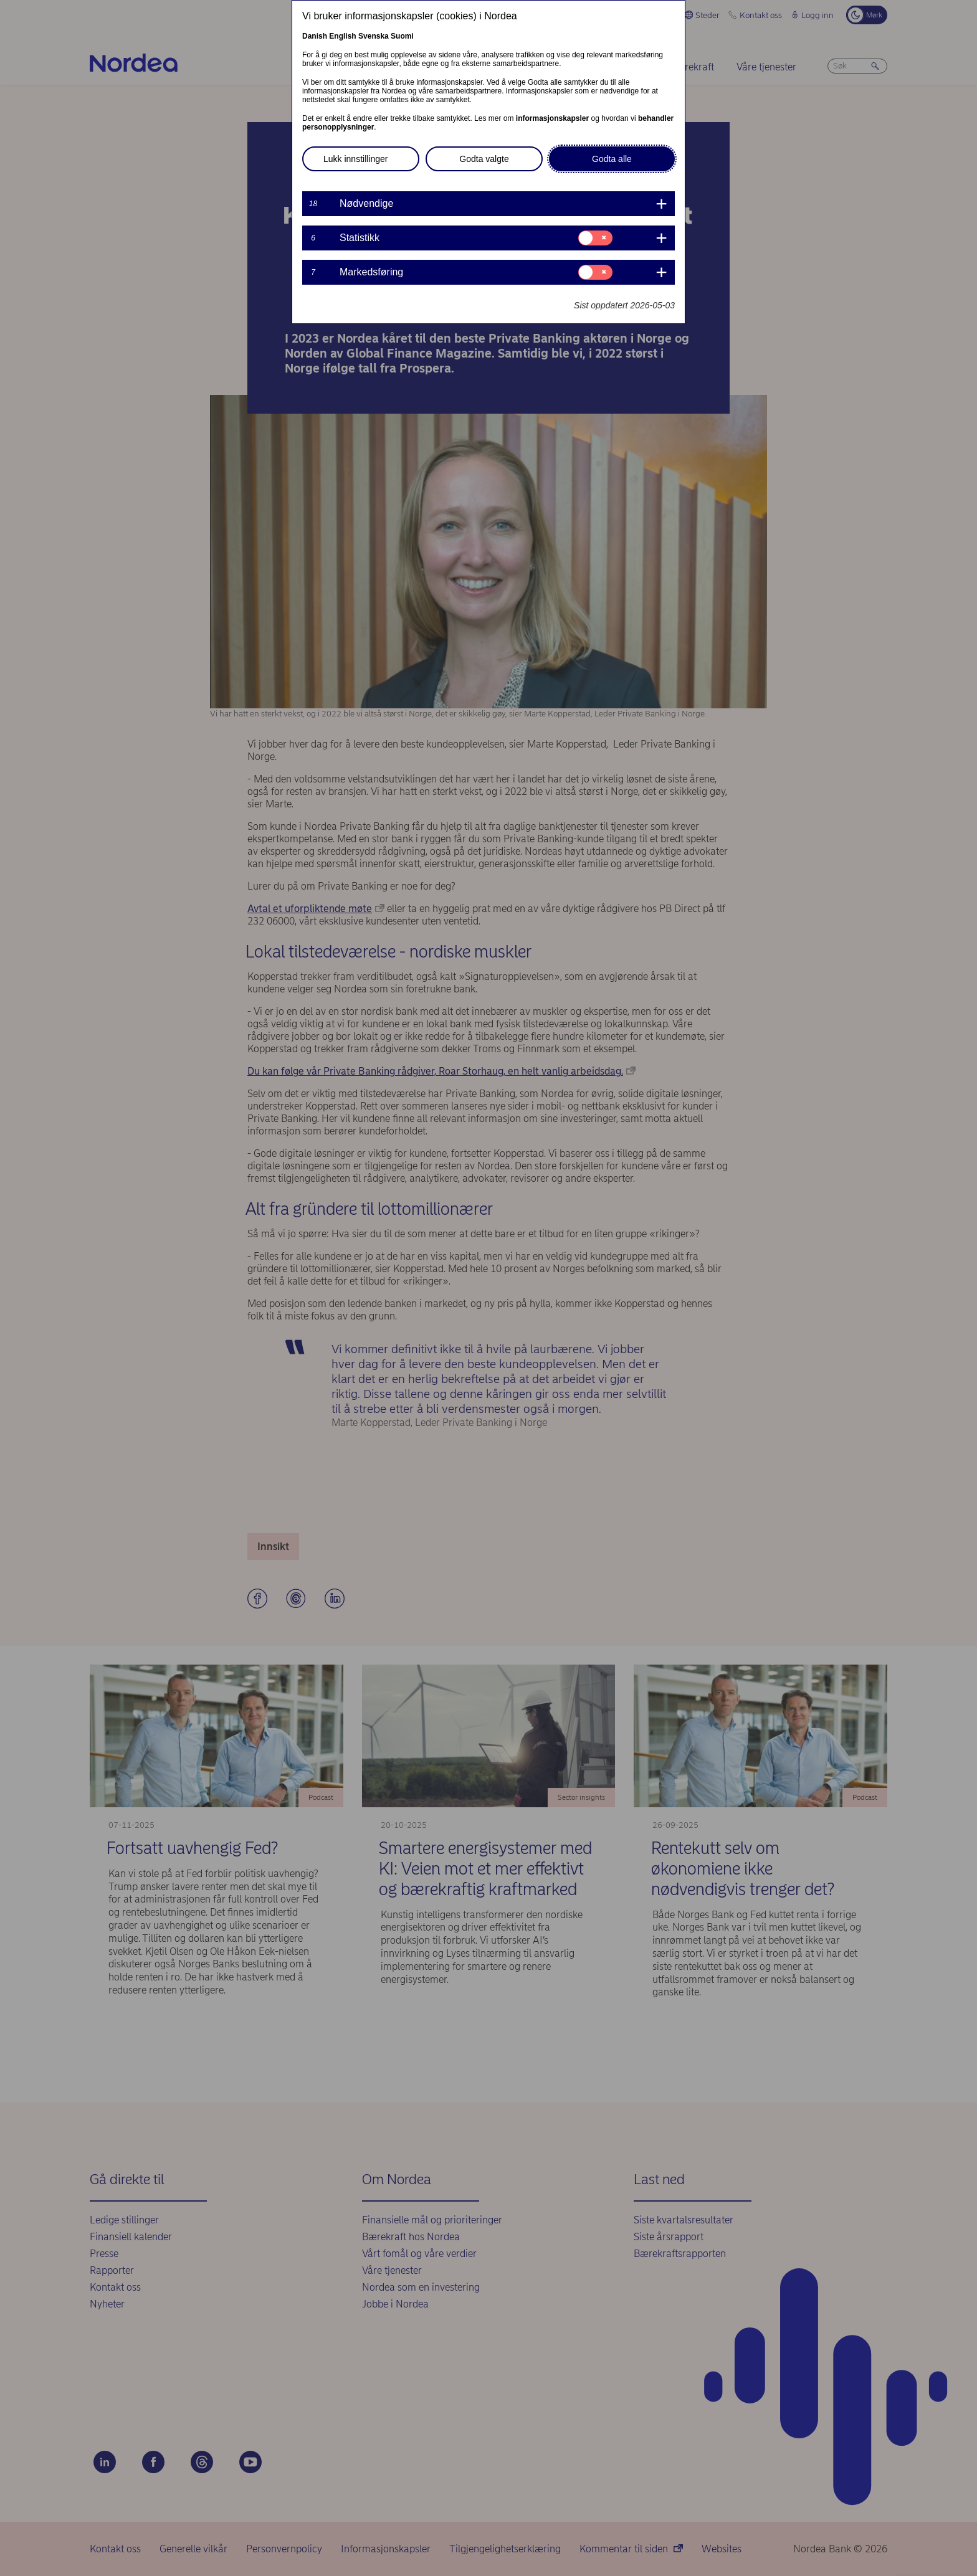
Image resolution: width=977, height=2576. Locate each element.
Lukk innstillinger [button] (355, 159)
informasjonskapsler (552, 118)
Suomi (402, 36)
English (342, 36)
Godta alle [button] (612, 159)
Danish (314, 36)
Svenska (373, 36)
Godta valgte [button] (483, 159)
